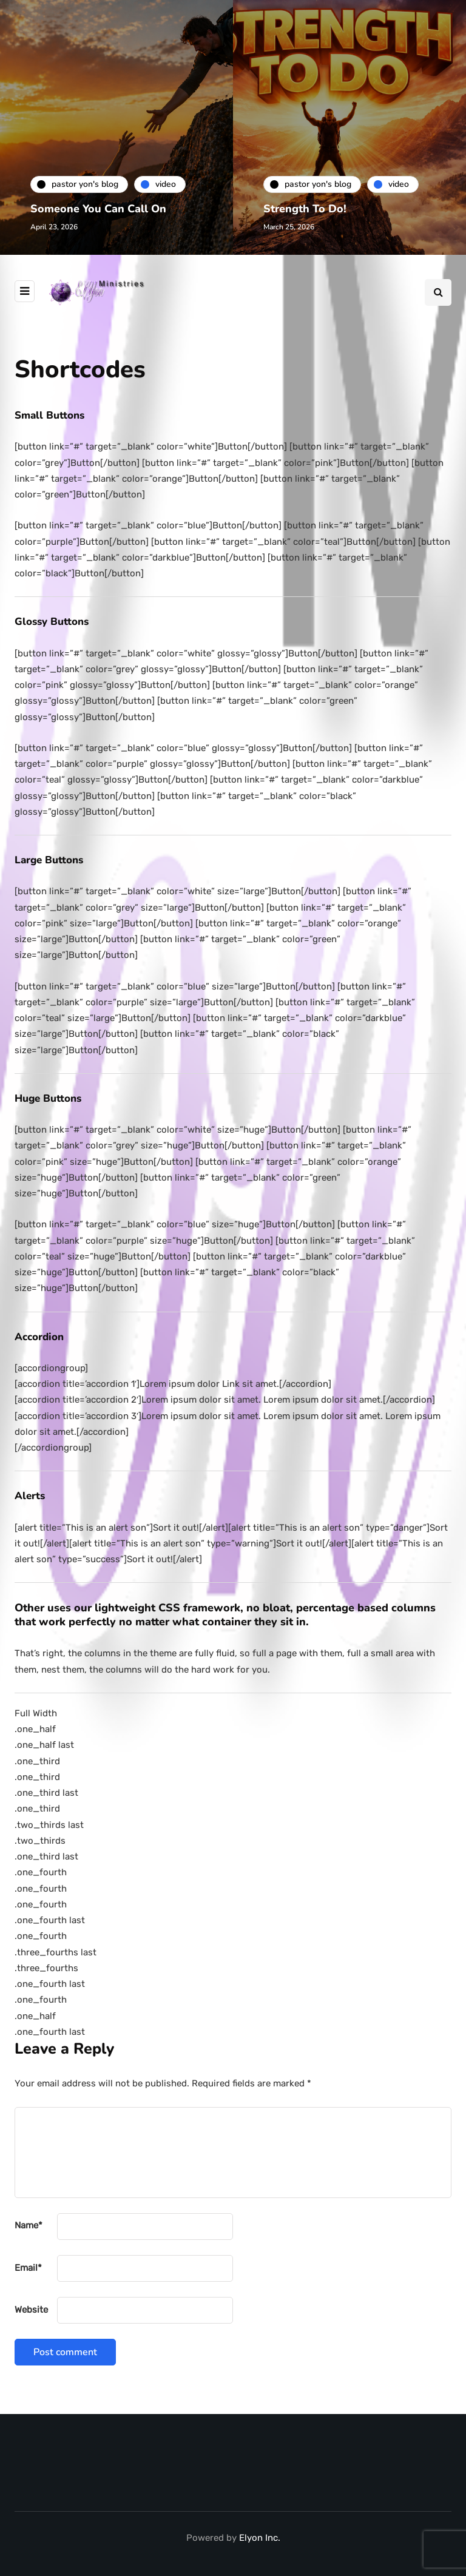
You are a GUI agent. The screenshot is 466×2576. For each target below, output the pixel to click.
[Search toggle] (438, 292)
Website (31, 2309)
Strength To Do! (304, 208)
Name (28, 2225)
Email (28, 2267)
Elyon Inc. (259, 2537)
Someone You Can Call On (98, 208)
